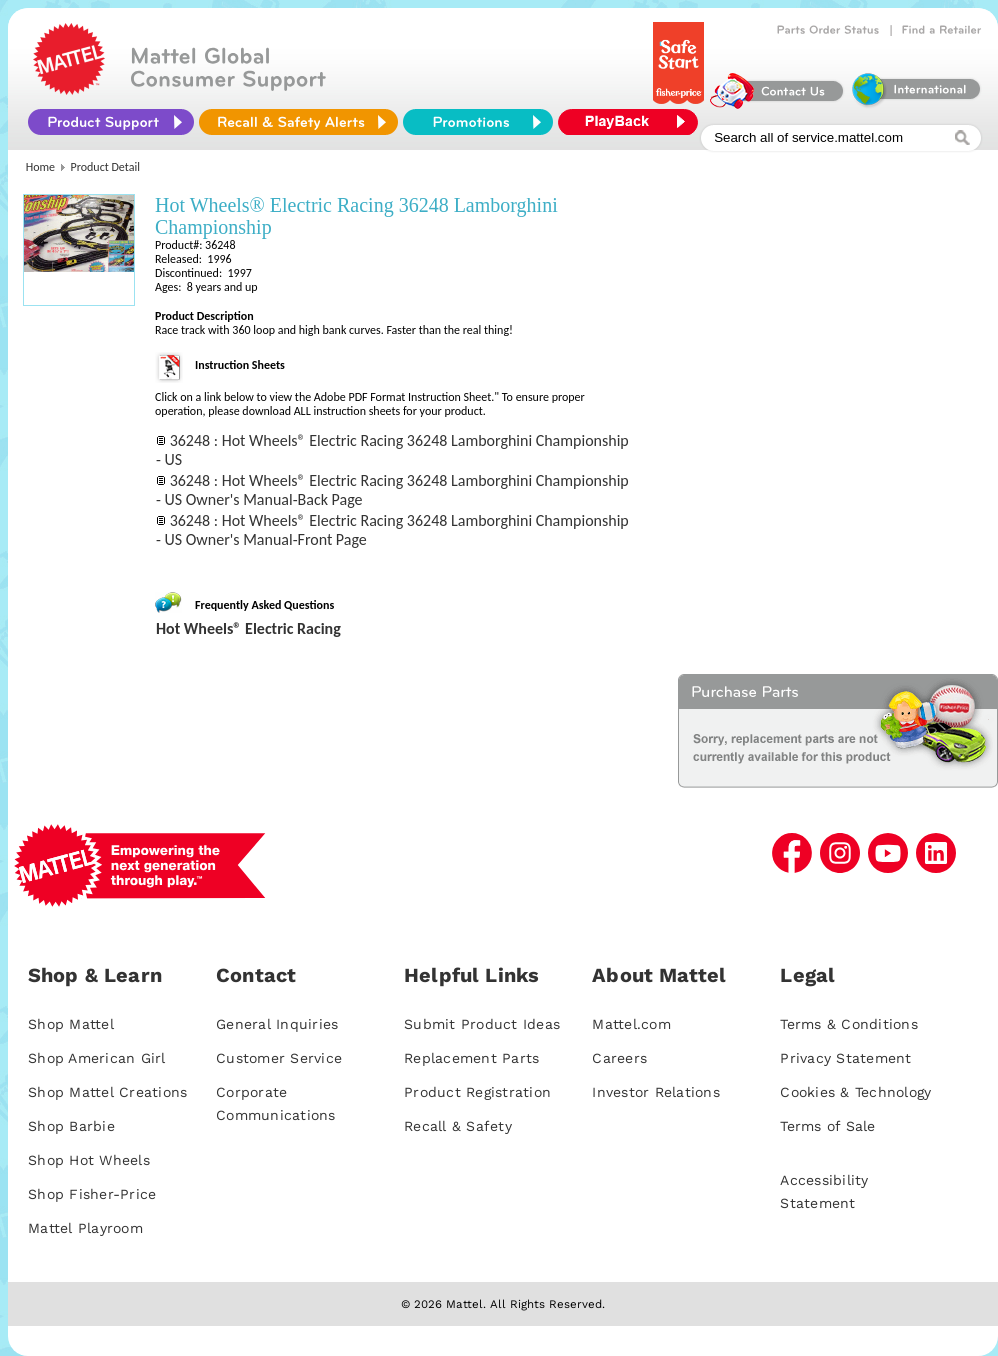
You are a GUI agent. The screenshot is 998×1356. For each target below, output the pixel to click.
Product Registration (477, 1092)
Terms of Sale (827, 1126)
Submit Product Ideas (482, 1024)
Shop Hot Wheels (89, 1160)
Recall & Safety (458, 1126)
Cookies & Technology (855, 1092)
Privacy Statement (845, 1058)
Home (40, 167)
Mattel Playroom (85, 1228)
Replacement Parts (471, 1058)
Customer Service (279, 1058)
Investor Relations (656, 1092)
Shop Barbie (71, 1126)
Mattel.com (631, 1024)
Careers (619, 1058)
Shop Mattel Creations (107, 1092)
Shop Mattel (71, 1024)
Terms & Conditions (849, 1024)
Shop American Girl (97, 1058)
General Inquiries (277, 1024)
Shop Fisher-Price (92, 1194)
